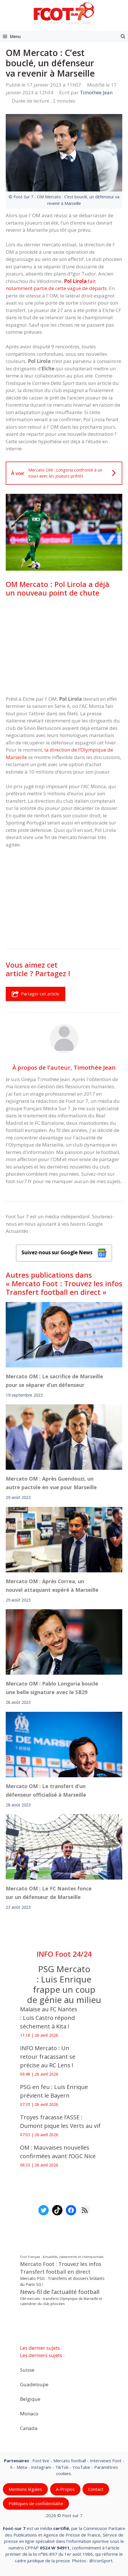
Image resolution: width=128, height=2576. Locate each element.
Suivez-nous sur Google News (64, 1253)
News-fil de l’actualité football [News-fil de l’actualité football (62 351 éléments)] (59, 2292)
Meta (22, 2467)
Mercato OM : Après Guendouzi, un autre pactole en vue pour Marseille (51, 1483)
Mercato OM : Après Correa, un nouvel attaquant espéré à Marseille (52, 1585)
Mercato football (69, 2460)
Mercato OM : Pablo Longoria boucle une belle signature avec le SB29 (52, 1688)
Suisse (27, 2369)
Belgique (30, 2398)
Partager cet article (35, 994)
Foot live (40, 2460)
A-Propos (65, 2489)
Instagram (41, 2467)
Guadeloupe (34, 2384)
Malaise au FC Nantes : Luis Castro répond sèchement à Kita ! (48, 2017)
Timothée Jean (95, 1067)
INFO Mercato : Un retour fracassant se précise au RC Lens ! (47, 2056)
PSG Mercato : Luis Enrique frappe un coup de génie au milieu (64, 1984)
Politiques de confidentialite (36, 2503)
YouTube (81, 2467)
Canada (29, 2428)
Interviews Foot (105, 2460)
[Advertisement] (64, 646)
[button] (123, 36)
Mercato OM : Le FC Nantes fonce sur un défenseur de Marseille (49, 1892)
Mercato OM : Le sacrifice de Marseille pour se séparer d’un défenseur (54, 1380)
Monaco (29, 2413)
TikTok (61, 2467)
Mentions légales (25, 2489)
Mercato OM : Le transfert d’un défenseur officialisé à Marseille (46, 1790)
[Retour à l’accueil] (64, 13)
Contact (95, 2489)
